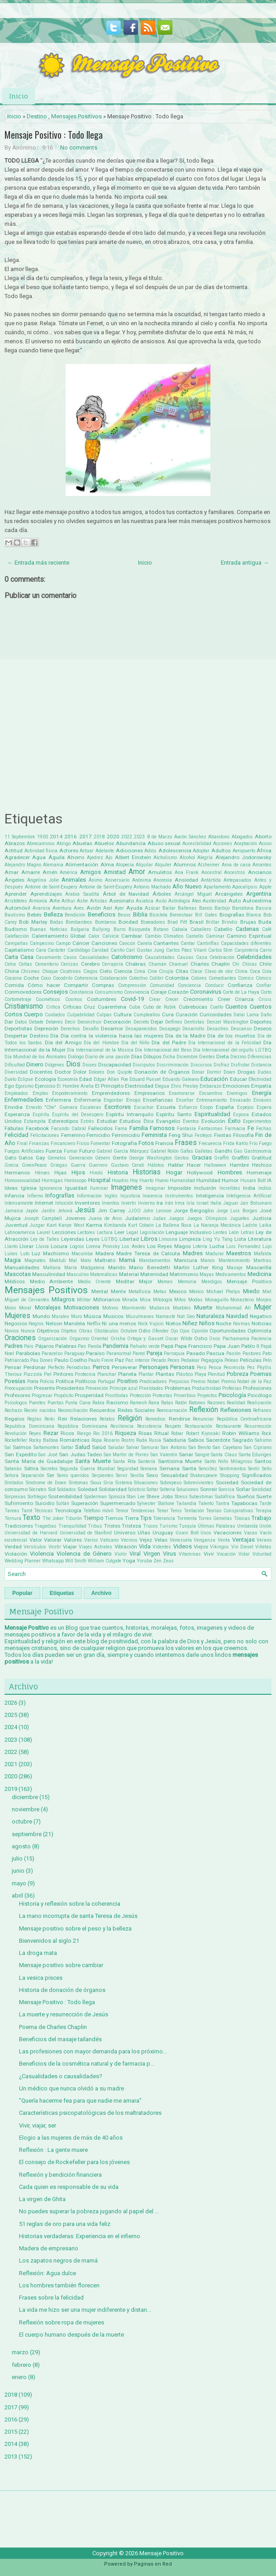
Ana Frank (187, 872)
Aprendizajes (46, 894)
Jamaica (14, 1211)
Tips (146, 1518)
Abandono (218, 837)
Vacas (250, 1533)
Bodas (56, 922)
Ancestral (211, 872)
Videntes (161, 1547)
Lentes (220, 1232)
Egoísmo (24, 1086)
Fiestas (222, 1135)
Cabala (179, 929)
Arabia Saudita (82, 894)
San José (47, 1455)
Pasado (195, 1353)
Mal (73, 1260)
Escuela (166, 1107)
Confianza (240, 985)
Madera (104, 1253)
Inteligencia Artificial (248, 1196)
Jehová (64, 1211)
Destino (37, 116)
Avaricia (41, 908)
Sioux (95, 1483)
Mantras (262, 1260)
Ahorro (75, 857)
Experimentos (257, 1121)
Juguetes (239, 1218)
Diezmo (238, 1057)
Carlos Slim (220, 950)
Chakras (135, 964)
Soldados (66, 1489)
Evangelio (168, 1121)
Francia (164, 1143)
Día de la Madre (185, 1036)
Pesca (215, 1367)
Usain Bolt (187, 1533)
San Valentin (163, 1455)
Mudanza (159, 1308)
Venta (224, 1540)
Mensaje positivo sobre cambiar (61, 1965)
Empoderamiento (69, 1093)
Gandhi (223, 1151)
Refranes (262, 1410)
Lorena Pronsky (102, 1246)
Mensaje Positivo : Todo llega (54, 134)
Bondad (128, 922)
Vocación (226, 1554)
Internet (44, 1203)
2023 (139, 837)
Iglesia (29, 1188)
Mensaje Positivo (249, 1281)
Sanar (186, 1454)
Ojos (185, 1331)
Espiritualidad (212, 1114)
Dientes (207, 1057)
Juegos (176, 1218)
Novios (12, 1331)
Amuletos (160, 872)
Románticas (75, 1440)
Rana (153, 1403)
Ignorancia (50, 1188)
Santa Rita (124, 1461)
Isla (190, 1203)
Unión (265, 1526)
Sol (52, 1489)
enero (19, 2377)
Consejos (55, 991)
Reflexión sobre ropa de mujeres (61, 2322)
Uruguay (162, 1532)
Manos (207, 1260)
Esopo (206, 1107)
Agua (39, 857)
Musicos (113, 1316)
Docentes (41, 1072)
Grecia (12, 1165)
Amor (136, 872)
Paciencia (261, 1339)
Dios (73, 1064)
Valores (73, 1540)
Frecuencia (210, 1143)
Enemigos (237, 1093)
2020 (113, 836)
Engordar (113, 1100)
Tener (162, 1511)
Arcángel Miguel (193, 894)
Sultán (62, 1503)
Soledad (87, 1489)
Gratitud (261, 1158)
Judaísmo (137, 1218)
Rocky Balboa (43, 1440)
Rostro (127, 1440)
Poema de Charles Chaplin (53, 2027)
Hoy (134, 1180)
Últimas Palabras (216, 1526)
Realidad (236, 1403)
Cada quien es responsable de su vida (69, 2186)
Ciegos (90, 971)
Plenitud (216, 1374)
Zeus (168, 1561)
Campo (63, 943)
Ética (148, 1121)
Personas (182, 1367)
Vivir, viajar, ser (37, 2125)
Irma (180, 1203)
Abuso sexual (164, 843)
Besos (124, 915)
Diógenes (54, 1065)
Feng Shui (181, 1135)
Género (102, 1158)
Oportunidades (227, 1331)
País (28, 1346)
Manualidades (22, 1267)
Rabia (98, 1403)
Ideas (11, 1188)
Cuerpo (33, 1014)
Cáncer (81, 943)
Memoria (187, 1282)
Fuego (265, 1143)
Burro (119, 929)
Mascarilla (258, 1267)
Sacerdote (218, 1440)
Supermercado (117, 1503)
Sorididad (261, 1489)
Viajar (70, 1546)
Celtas (25, 964)
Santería (146, 1461)
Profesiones (257, 1388)
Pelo (267, 1360)
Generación (81, 1158)
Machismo (56, 1253)
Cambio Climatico (164, 936)
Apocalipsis (244, 887)
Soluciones (187, 1489)
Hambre (239, 1165)
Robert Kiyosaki (203, 1433)
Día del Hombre (101, 1043)
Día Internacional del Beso (163, 1050)
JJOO (134, 1211)
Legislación (152, 1232)
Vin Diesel (242, 1547)
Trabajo (261, 1518)
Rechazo (13, 1410)
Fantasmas (210, 1128)
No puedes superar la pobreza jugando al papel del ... (89, 2211)
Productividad (206, 1388)
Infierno (35, 1196)
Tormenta (187, 1518)
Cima (139, 971)
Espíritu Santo (173, 1114)
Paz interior (137, 1360)
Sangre (202, 1455)
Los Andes (133, 1246)
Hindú (96, 1173)
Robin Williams (240, 1433)
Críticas (72, 1007)
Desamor (112, 1028)
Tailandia (186, 1503)
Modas (195, 1300)
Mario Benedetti (149, 1267)
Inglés (111, 1196)
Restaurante (228, 1426)
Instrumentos (179, 1196)
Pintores (63, 1374)
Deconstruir (89, 1022)
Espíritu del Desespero (77, 1114)
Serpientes (103, 1475)
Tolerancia (164, 1518)
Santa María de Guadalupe (39, 1461)
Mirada (130, 1300)
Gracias (202, 1157)
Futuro (87, 1151)
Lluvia (42, 1246)
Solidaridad (113, 1489)
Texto (31, 1518)
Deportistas (18, 1028)
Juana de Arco (105, 1218)
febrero (21, 2364)
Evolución (213, 1121)
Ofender (160, 1331)
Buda (264, 922)
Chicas (249, 964)
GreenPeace (34, 1165)
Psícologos (16, 1403)
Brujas (248, 922)
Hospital (99, 1180)
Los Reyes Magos (169, 1246)
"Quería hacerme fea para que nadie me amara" (80, 2100)
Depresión (46, 1028)
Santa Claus (224, 1455)
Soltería (167, 1489)
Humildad (208, 1180)
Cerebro (90, 964)
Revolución (16, 1433)
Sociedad (227, 1482)
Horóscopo (75, 1180)
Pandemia (115, 1345)
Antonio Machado (152, 887)
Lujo (266, 1246)
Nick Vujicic (151, 1324)
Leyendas (72, 1239)
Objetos (69, 1331)
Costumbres (101, 999)
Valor (35, 1540)
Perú (201, 1367)
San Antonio (173, 1447)
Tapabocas (244, 1503)
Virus (169, 1553)
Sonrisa (226, 1489)
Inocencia (152, 1196)
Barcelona (242, 908)
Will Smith (75, 1561)
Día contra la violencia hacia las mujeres (112, 1036)
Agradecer (17, 857)
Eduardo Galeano (180, 1079)
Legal (132, 1232)
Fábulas (14, 1128)
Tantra (222, 1503)
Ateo (196, 901)
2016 (70, 836)
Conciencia (189, 985)
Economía (67, 1079)
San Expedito (21, 1454)
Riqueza (125, 1433)
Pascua (215, 1353)
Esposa (241, 1114)
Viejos (201, 1546)
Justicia (261, 1218)
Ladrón (250, 1225)
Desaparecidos (141, 1029)
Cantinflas (208, 943)
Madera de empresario (48, 2248)
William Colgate (104, 1561)
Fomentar (100, 1143)
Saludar (116, 1447)
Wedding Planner (23, 1561)
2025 (11, 1714)
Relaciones (83, 1419)
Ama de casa (236, 865)
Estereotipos (63, 1121)
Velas (160, 1540)
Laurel (43, 1232)
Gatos (26, 1158)
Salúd (99, 1447)
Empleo (40, 1093)
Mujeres (17, 1316)
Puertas (56, 1403)
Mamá (127, 1260)
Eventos (191, 1121)
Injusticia (130, 1196)
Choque (50, 971)
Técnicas (43, 1511)
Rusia (155, 1440)
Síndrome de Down (46, 1483)
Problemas (177, 1388)
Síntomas (78, 1483)
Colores (199, 978)
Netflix (93, 1324)
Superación (84, 1503)
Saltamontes (46, 1447)
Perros (101, 1367)
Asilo (161, 901)
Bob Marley (33, 922)
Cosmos (73, 999)
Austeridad (214, 901)
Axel (107, 908)
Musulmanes (140, 1316)
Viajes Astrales (95, 1547)
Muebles (182, 1308)
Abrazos (15, 843)
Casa (26, 957)
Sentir (254, 1469)
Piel (48, 1374)
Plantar (146, 1374)
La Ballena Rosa (173, 1225)
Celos (10, 964)
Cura (168, 1014)
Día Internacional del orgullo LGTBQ (232, 1050)
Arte (54, 901)
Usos (205, 1533)
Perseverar (124, 1367)
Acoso (265, 843)
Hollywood (200, 1172)
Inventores (87, 1203)
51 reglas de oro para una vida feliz (64, 2224)
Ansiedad (186, 880)
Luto (24, 1254)
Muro (76, 1316)
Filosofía (243, 1135)
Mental (99, 1291)
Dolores (97, 1072)
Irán (169, 1203)
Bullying (101, 929)
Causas (185, 957)
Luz (36, 1253)
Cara (41, 950)
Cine (152, 971)
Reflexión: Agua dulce (47, 2273)
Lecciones (64, 1232)
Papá (167, 1346)
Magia (13, 1260)
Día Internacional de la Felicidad (224, 1043)
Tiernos (114, 1518)
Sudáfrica (225, 1497)
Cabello (223, 929)
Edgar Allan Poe (111, 1079)
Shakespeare (203, 1475)
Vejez (145, 1540)
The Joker (53, 1518)
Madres (193, 1253)
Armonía (38, 901)
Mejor (145, 1281)
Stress (181, 1497)
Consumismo (109, 992)
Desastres (217, 1029)
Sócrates (38, 1489)
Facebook (37, 1128)
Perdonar (35, 1367)
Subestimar (201, 1497)
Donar (198, 1072)
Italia (215, 1203)
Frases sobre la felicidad (51, 2297)
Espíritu (41, 1114)
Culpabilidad (81, 1015)
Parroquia (174, 1353)
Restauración (198, 1426)
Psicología (232, 1395)
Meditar (125, 1281)
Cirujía (166, 971)
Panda (94, 1346)
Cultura (123, 1014)
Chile (265, 964)
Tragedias (45, 1526)
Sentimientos (232, 1469)
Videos (182, 1546)
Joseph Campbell (43, 1218)
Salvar (132, 1447)
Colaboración (113, 978)
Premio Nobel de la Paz (246, 1381)
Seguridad (127, 1469)
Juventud (16, 1225)
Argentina (258, 893)
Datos (21, 1022)
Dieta (222, 1056)
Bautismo (15, 915)
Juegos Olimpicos (207, 1218)
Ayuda (134, 908)
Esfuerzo (188, 1107)
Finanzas (39, 1143)
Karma (94, 1225)
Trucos (150, 1526)
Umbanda (247, 1526)
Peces (173, 1360)
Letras (247, 1232)
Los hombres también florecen (59, 2285)
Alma (107, 864)
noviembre (25, 1809)
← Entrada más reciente (38, 562)
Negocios (16, 1323)
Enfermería (87, 1100)
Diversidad (16, 1072)
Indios (264, 1188)
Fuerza (54, 1151)
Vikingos (219, 1547)
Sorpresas (15, 1497)
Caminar (215, 936)
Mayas (207, 1274)
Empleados (16, 1093)
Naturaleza (210, 1316)
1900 (42, 837)
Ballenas (187, 908)
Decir (70, 1022)
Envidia (14, 1107)
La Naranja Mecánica (217, 1225)
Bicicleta (158, 915)
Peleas (231, 1360)
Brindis (230, 922)
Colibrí (156, 978)
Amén (50, 872)
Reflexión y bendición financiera (60, 2174)
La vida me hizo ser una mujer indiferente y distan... (85, 2309)
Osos (214, 1339)
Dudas (264, 1072)
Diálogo (76, 1057)
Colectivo (138, 978)
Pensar (13, 1367)
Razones (216, 1403)
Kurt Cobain (141, 1225)
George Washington (150, 1158)
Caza (201, 957)
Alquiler (163, 865)
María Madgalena (84, 1268)
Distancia (261, 1065)
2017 (85, 836)
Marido (116, 1267)
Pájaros (44, 1346)
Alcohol (187, 857)
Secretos (49, 1469)
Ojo (174, 1331)
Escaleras (90, 1107)
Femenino (73, 1135)
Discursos (201, 1065)
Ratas (167, 1403)
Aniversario (117, 880)
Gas (238, 1151)
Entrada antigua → (245, 562)
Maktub (57, 1260)
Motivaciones (81, 1307)
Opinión (199, 1331)
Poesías (15, 1381)
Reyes (35, 1433)
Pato (266, 1353)
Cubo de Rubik (159, 1007)
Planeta (127, 1374)
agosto (21, 1846)
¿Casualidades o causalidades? (60, 2076)
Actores (68, 850)
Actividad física (41, 851)
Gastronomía (257, 1151)
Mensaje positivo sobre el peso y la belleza (75, 1928)
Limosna (168, 1239)
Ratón (181, 1403)
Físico (82, 1143)
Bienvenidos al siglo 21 (49, 1940)
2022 (126, 837)
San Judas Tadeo (80, 1454)
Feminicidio (126, 1135)
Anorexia (162, 880)
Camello (194, 936)
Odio (144, 1331)
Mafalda (262, 1254)
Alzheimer (208, 865)
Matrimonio (184, 1274)
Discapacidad (114, 1064)
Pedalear (190, 1360)
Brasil (197, 922)
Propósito (63, 1395)
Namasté (165, 1316)
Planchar (106, 1374)
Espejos (245, 1107)
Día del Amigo (63, 1042)
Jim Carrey (111, 1210)
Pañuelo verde (144, 1346)
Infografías (59, 1195)
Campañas (16, 943)
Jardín (48, 1211)
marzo (20, 2352)
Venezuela (181, 1540)
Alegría (205, 857)
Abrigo (64, 843)
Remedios (155, 1419)
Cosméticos (48, 999)
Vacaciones (228, 1532)
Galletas (204, 1151)
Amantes (261, 865)
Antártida (211, 880)
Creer (224, 999)
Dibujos (152, 1056)
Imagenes (126, 1187)
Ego (9, 1086)
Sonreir (208, 1489)
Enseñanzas (158, 1100)
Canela (144, 943)
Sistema (123, 1483)
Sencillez (208, 1469)
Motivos (110, 1308)
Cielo (106, 971)
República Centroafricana (244, 1419)
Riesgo (84, 1433)
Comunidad (162, 985)
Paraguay (74, 1353)
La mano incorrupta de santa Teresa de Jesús (78, 1915)
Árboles (161, 894)
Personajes (153, 1367)
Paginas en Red (153, 2564)
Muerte (203, 1307)
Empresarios (149, 1093)
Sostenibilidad (65, 1496)
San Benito (199, 1447)
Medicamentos (230, 1274)
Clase (196, 971)
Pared (139, 1353)
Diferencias (259, 1057)
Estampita (35, 1121)
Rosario (111, 1440)
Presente (44, 1388)
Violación (16, 1554)
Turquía (187, 1526)
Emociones (236, 1086)
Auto (234, 901)
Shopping (229, 1475)
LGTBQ (109, 1239)
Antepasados (238, 880)
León (234, 1232)
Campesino (42, 943)
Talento (206, 1503)
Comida (14, 985)
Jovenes (75, 1218)
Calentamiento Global (59, 936)
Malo (86, 1260)
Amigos (90, 872)
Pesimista (234, 1367)
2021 (11, 1764)
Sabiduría (174, 1440)
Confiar (263, 985)
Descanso (241, 1029)
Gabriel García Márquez (122, 1151)
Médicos (15, 1281)
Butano (160, 929)
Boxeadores (153, 922)
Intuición (64, 1203)
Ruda (141, 1440)
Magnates (35, 1260)
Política (65, 1381)
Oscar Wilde (178, 1339)
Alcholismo (165, 857)
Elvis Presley (184, 1086)
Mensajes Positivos (76, 116)
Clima (241, 971)
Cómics (263, 978)
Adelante (104, 851)
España (225, 1107)
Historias (147, 1172)
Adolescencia (174, 850)
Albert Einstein (133, 857)
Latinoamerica (20, 1232)
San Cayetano (227, 1447)
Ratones (197, 1403)
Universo (124, 1532)
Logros (77, 1246)
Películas (251, 1360)
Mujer (262, 1307)
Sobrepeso (170, 1483)
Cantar (188, 943)
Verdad (13, 1546)
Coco (46, 978)
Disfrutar (240, 1065)
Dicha (169, 1057)
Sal (8, 1447)
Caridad (100, 950)
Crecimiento (198, 999)
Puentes (37, 1403)
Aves (79, 908)
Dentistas (194, 1022)
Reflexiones (235, 1410)
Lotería (200, 1246)
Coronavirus (205, 991)
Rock (266, 1433)
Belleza (53, 914)
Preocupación (19, 1388)
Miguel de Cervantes (27, 1300)
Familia (138, 1128)
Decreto (141, 1022)
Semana (148, 1469)
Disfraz (221, 1065)
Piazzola (33, 1374)
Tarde (265, 1503)
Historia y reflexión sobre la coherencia (69, 1903)
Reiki (49, 1419)
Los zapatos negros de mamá (58, 2260)
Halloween (215, 1165)
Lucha (216, 1246)
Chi (235, 964)
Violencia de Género (84, 1553)
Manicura (185, 1260)
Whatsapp (53, 1561)
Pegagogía (212, 1360)
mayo (19, 1883)
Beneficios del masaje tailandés (60, 2039)
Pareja (154, 1353)
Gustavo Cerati (127, 1165)
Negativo (260, 1316)
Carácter (57, 950)
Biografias (231, 915)
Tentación (194, 1511)
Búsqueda (139, 929)
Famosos (162, 1128)
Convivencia (136, 992)
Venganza (204, 1540)
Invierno (146, 1203)
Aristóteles (16, 901)
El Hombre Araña (75, 1086)
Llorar (26, 1246)
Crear (155, 999)
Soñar (243, 1489)
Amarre (30, 872)
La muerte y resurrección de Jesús (63, 2014)
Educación (214, 1078)
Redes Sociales (136, 1410)
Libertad (129, 1239)
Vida (145, 1546)
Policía (47, 1381)
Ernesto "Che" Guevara (51, 1107)
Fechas (263, 1128)
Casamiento (48, 957)
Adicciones (129, 850)
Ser (50, 1475)
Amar (12, 872)
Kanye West (71, 1225)
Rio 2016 (103, 1433)
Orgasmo (79, 1339)
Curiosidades (216, 1014)
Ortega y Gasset (145, 1339)
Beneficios (101, 914)
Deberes (54, 1022)
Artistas (98, 901)
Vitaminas (190, 1554)
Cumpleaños (146, 1015)
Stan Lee (136, 1497)
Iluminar (99, 1188)
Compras (103, 985)
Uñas (144, 1532)
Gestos (181, 1158)
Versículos (35, 1547)
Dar (9, 1022)
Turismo (168, 1526)
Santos (262, 1461)
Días (136, 1056)
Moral (25, 1308)
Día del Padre (169, 1042)
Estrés (87, 1121)
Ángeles (14, 880)
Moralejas (48, 1307)
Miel (266, 1292)
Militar (84, 1300)
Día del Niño (135, 1043)
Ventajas (243, 1539)
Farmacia (235, 1128)
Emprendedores (111, 1093)
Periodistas (78, 1367)
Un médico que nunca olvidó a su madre (71, 2088)
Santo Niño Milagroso (228, 1461)
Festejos (203, 1135)
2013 (11, 2456)
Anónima (141, 880)
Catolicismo (127, 957)
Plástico (184, 1374)
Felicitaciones (44, 1135)
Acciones (222, 843)
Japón (31, 1211)
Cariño (117, 950)
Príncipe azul (123, 1388)
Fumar (71, 1151)
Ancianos (259, 872)
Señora (12, 1475)
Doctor (63, 1072)
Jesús (85, 1210)
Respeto (173, 1426)
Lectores (86, 1232)
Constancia (81, 992)
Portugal (106, 1381)
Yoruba (144, 1561)
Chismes (30, 971)
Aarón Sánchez (190, 837)
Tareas (12, 1511)
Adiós (150, 851)
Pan (82, 1346)
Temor (121, 1511)
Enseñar (185, 1100)
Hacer (194, 1165)
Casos (70, 957)
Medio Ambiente (51, 1281)
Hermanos (17, 1172)
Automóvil (17, 908)
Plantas (165, 1374)
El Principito (109, 1086)
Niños (206, 1323)
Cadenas (247, 929)
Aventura (61, 908)
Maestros (238, 1253)
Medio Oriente (94, 1282)
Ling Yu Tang (218, 1239)
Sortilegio (37, 1497)
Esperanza (17, 1114)
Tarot (26, 1511)
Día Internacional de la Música (100, 1050)
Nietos (173, 1323)
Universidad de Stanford (86, 1533)
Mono (10, 1308)
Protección (140, 1395)
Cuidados (55, 1015)
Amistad (115, 872)
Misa (145, 1300)
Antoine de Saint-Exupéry (105, 887)
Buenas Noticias (48, 929)
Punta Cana (77, 1403)
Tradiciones (19, 1526)
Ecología (45, 1079)
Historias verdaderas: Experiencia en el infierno (79, 2236)
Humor (230, 1180)
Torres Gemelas (215, 1518)
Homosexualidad (22, 1180)
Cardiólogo (78, 950)
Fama (121, 1128)
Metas (160, 1292)
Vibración (125, 1546)
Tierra (132, 1518)
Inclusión (205, 1188)
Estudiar (107, 1121)
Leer (119, 1232)
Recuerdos (102, 1410)
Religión (130, 1418)
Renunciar (203, 1419)
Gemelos (57, 1158)
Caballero (200, 929)
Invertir (128, 1203)
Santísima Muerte (180, 1461)
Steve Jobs (159, 1496)
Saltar (67, 1447)
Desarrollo (193, 1029)
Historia (118, 1172)
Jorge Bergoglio (194, 1210)
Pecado (158, 1360)
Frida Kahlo (235, 1143)
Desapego (169, 1029)
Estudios (130, 1121)
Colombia (177, 978)
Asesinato (121, 901)
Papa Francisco (193, 1346)
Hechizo (261, 1165)
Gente (120, 1158)
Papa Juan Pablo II (236, 1346)
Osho (200, 1338)
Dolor (79, 1072)
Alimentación (81, 864)
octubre (22, 1821)
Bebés (34, 915)
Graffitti (240, 1158)
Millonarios (106, 1299)
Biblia (140, 914)
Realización (259, 1403)
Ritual (161, 1433)
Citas (182, 971)
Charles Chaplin (210, 964)
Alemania (53, 865)
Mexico (177, 1291)
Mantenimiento (234, 1260)
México (196, 1292)
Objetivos (48, 1331)
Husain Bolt (253, 1180)
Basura (263, 908)
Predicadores (153, 1381)
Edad (85, 1079)
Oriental (99, 1339)
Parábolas (28, 1353)
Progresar (42, 1395)
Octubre (128, 1331)
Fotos (146, 1143)
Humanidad (182, 1180)
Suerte (263, 1496)
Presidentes (70, 1388)
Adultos (221, 850)
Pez (251, 1367)
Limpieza (190, 1239)
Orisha (117, 1339)
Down (229, 1072)
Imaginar (155, 1188)
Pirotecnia (85, 1374)
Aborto (263, 836)
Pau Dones (41, 1360)
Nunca (28, 1331)
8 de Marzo (159, 837)
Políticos (85, 1381)
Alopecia (125, 865)
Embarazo (210, 1086)
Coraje (159, 992)
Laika (265, 1225)
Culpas (104, 1015)
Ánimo (95, 880)
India (249, 1188)
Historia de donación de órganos (62, 1990)
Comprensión (132, 985)
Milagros (63, 1299)
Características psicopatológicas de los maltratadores (90, 2112)
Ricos (67, 1433)
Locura (59, 1246)
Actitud (14, 850)
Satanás (13, 1469)
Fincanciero (63, 1143)
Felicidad (17, 1134)
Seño (266, 1469)
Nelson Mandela (65, 1323)
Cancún (127, 943)
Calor (94, 936)
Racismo (117, 1402)
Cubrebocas (193, 1007)
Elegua (162, 1086)
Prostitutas (116, 1395)
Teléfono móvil (98, 1511)
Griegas (58, 1165)
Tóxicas (242, 1518)
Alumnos (184, 864)
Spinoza (117, 1497)
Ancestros (234, 872)
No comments (78, 147)
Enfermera (58, 1100)
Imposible (179, 1188)
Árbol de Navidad (126, 894)
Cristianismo (24, 1006)
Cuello (216, 1007)
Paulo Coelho (70, 1360)
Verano (264, 1540)
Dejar (157, 1022)
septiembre (27, 1834)
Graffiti (221, 1158)
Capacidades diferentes (246, 943)
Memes (165, 1282)
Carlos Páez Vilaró (186, 950)
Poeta (32, 1381)
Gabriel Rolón (164, 1151)
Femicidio (98, 1135)
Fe (250, 1128)
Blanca (253, 915)
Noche (223, 1323)
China (12, 971)
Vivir (209, 1554)
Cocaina (13, 978)
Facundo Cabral (68, 1128)
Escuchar (144, 1107)
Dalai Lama (246, 1015)
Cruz (89, 1007)
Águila (56, 857)
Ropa (96, 1440)
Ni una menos (119, 1323)
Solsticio (136, 1489)
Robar (177, 1433)
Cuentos (236, 1006)
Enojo (133, 1100)
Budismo (16, 929)
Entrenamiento (211, 1100)
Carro (265, 950)
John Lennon (157, 1211)
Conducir (214, 985)
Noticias (261, 1323)
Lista (240, 1239)
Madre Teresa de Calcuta (148, 1253)
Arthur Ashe (75, 901)
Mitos (180, 1300)
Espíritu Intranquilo (129, 1114)
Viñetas (263, 1547)
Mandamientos (155, 1260)
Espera (264, 1107)
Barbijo (222, 908)
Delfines (173, 1022)
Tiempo (94, 1518)
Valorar (53, 1540)
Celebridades (254, 957)
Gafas (186, 1151)
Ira (160, 1203)
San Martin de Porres (126, 1455)
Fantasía (186, 1128)
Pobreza (237, 1373)
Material (129, 1274)
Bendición (75, 915)
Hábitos (156, 1165)
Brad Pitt (177, 922)
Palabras (65, 1346)
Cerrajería (112, 964)
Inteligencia (210, 1195)
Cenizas (69, 964)
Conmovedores (23, 992)
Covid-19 (132, 999)
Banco (205, 908)
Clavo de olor (219, 971)
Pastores (252, 1353)
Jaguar (230, 1203)
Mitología (162, 1300)
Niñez (189, 1323)
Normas (241, 1324)
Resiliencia (121, 1426)
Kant (52, 1225)
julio (17, 1858)
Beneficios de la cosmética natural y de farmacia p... (86, 2063)
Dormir (214, 1072)
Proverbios (185, 1395)
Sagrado (242, 1440)
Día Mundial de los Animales (36, 1057)
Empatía (261, 1086)
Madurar (214, 1254)
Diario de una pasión (107, 1057)
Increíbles (229, 1188)
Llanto (11, 1246)
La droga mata (38, 1953)
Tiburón (73, 1518)
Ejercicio (45, 1086)
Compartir (76, 985)
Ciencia (123, 971)
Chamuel (178, 964)
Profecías (232, 1388)
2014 (56, 836)
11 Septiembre (20, 837)
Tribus (95, 1526)
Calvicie (110, 936)
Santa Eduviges (255, 1455)
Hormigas (52, 1180)
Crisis (264, 999)
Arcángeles (229, 894)
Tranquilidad (72, 1526)
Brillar (212, 922)
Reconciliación (73, 1410)
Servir (122, 1475)
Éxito (234, 1120)
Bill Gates (206, 915)
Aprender (16, 894)
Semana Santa (177, 1468)
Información (89, 1196)
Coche (31, 978)
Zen (157, 1561)
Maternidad (154, 1274)
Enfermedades (24, 1099)
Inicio (18, 96)
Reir (62, 1419)
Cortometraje (18, 999)
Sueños (246, 1496)
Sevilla (137, 1475)
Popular (22, 1593)
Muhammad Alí (233, 1308)
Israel (202, 1203)
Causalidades (160, 957)
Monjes (263, 1300)
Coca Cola (260, 971)
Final (22, 1143)
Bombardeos (79, 922)
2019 (11, 1789)
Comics (246, 978)
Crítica (53, 1007)
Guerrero (98, 1165)
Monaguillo (216, 1300)
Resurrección (257, 1426)
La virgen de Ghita (42, 2199)
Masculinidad (48, 1274)
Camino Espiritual (249, 936)
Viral (135, 1553)
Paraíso (95, 1353)
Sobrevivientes (199, 1483)
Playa (200, 1374)
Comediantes (222, 978)
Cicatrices (70, 971)
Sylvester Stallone (155, 1503)
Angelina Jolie (43, 880)
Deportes (260, 1022)
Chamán (157, 964)
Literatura (259, 1239)
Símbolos (14, 1483)
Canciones (104, 943)
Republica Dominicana (29, 1426)
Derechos (70, 1029)
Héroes (42, 1173)
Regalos (14, 1419)
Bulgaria (80, 929)
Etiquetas (62, 1593)
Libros (149, 1238)
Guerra (78, 1165)
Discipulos (144, 1065)
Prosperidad (89, 1395)
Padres (14, 1345)
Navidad (237, 1316)
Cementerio (46, 964)
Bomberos (105, 922)
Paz (119, 1360)
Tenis (176, 1511)
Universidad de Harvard (31, 1533)
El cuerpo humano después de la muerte (71, 2334)
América (68, 872)
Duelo (10, 1079)
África (264, 850)
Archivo (101, 1593)
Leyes (93, 1239)
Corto (266, 992)
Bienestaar (181, 915)
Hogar (174, 1172)
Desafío (91, 1029)
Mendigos (211, 1282)
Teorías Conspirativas (229, 1511)
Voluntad (261, 1554)
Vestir (54, 1547)
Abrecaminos (41, 843)
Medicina (259, 1274)
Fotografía (124, 1143)
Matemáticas (104, 1274)
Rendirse (179, 1419)
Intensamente (19, 1203)
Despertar (16, 1036)
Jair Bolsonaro (255, 1203)
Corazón (178, 992)
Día (54, 1036)
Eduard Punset (145, 1079)
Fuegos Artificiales (24, 1151)
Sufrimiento (19, 1503)
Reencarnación (172, 1410)
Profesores (17, 1395)
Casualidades (94, 957)
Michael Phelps (223, 1292)
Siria (108, 1483)
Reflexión (203, 1410)
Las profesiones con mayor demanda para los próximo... (93, 2051)
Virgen (151, 1553)
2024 (11, 1727)
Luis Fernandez (243, 1246)
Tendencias (142, 1511)
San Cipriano (257, 1447)
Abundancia (131, 843)
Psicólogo (259, 1395)
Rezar (50, 1433)
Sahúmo (263, 1440)
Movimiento (134, 1308)
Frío (253, 1143)
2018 (99, 837)
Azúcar (152, 908)
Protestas (162, 1395)
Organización (52, 1339)
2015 (11, 2431)
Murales (60, 1316)
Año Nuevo (187, 886)
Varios (91, 1540)
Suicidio (44, 1503)
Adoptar (201, 851)
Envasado (240, 1100)
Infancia (14, 1195)
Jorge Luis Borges (236, 1211)
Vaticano (109, 1540)
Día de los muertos (231, 1036)
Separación (32, 1475)
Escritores (118, 1106)
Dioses (89, 1065)
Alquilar (144, 865)
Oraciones (20, 1338)
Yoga (129, 1560)
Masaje (235, 1268)
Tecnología (68, 1510)
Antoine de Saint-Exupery (51, 887)
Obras (85, 1331)
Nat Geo (186, 1316)
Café (266, 929)
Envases (262, 1100)
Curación (187, 1014)
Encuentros (211, 1093)
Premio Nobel (205, 1381)
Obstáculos (106, 1331)
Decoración (117, 1022)
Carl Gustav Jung (145, 950)
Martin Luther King (198, 1267)
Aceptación (245, 843)
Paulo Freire (101, 1360)
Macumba (82, 1254)
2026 (11, 1702)
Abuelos (104, 843)
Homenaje (259, 1172)
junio (18, 1870)
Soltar (152, 1489)
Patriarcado (17, 1360)
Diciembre (187, 1057)
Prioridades (151, 1388)
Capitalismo (19, 950)
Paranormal (118, 1353)
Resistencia (149, 1426)
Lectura (105, 1232)
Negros (36, 1324)
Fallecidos (100, 1128)
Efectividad (259, 1079)
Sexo (152, 1475)
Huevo (161, 1180)
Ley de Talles (44, 1239)
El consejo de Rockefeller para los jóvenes (74, 2162)
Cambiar (131, 936)
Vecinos (129, 1540)
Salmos (22, 1447)
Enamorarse (182, 1093)
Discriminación (173, 1065)
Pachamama (236, 1339)
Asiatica (144, 901)
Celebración (221, 957)
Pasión (233, 1353)
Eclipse (25, 1079)
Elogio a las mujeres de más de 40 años (71, 2137)
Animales (74, 879)
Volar (244, 1554)
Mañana (52, 1268)
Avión (93, 908)
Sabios (196, 1440)
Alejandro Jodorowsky (243, 857)
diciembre (25, 1797)
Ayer (119, 908)
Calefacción (17, 936)
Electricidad (139, 1086)
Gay (40, 1158)
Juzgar (37, 1225)
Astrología (179, 901)
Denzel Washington (227, 1022)
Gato (10, 1158)
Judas (159, 1218)
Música (92, 1316)
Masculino (78, 1274)
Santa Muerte (93, 1461)
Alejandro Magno (23, 865)
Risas (145, 1433)
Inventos (110, 1203)
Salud (82, 1447)
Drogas (246, 1072)
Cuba (134, 1007)
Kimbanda (115, 1225)
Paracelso (52, 1353)
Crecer (172, 999)
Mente (118, 1291)
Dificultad (15, 1065)
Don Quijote (119, 1072)
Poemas (260, 1373)
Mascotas (18, 1274)
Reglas (34, 1419)
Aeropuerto (244, 851)
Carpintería (246, 950)
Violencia (42, 1553)
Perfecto (56, 1367)
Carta (11, 957)
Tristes (112, 1526)
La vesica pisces (40, 1977)
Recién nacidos (40, 1410)
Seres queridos (73, 1475)
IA (269, 1180)
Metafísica (139, 1292)
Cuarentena (112, 1007)
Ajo (108, 857)
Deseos (262, 1028)
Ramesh (138, 1403)
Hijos (78, 1172)
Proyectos (207, 1395)
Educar (238, 1079)
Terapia (263, 1511)
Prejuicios (179, 1381)
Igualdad (76, 1188)
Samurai (150, 1447)
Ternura (13, 1518)
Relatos (107, 1419)
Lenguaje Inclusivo (188, 1232)
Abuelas (82, 843)
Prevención (97, 1388)
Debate (36, 1022)
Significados (256, 1475)
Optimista (259, 1331)
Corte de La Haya (241, 992)
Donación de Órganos (162, 1072)
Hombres (230, 1172)
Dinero (34, 1064)
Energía (261, 1092)
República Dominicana (82, 1426)
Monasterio (242, 1300)
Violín (120, 1554)
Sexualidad (174, 1475)
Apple (265, 887)
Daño (266, 1015)
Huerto (146, 1180)
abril (17, 1895)
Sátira (31, 1468)
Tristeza (131, 1526)
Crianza (244, 999)
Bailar (169, 908)
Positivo (127, 1381)
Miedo (251, 1291)
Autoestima (257, 901)
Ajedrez (95, 857)
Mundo (41, 1316)
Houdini (120, 1180)
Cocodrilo (62, 978)
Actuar (87, 851)
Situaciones (146, 1483)
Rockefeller (16, 1440)
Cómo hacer (44, 985)
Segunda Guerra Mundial (87, 1469)
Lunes (11, 1254)
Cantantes (166, 943)
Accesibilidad (196, 843)
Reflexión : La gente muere (53, 2149)
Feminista (154, 1134)
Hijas (60, 1172)
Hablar (176, 1165)
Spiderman (95, 1497)
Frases (186, 1143)
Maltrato (105, 1260)
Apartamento (217, 887)
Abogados (242, 837)
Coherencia (86, 978)
